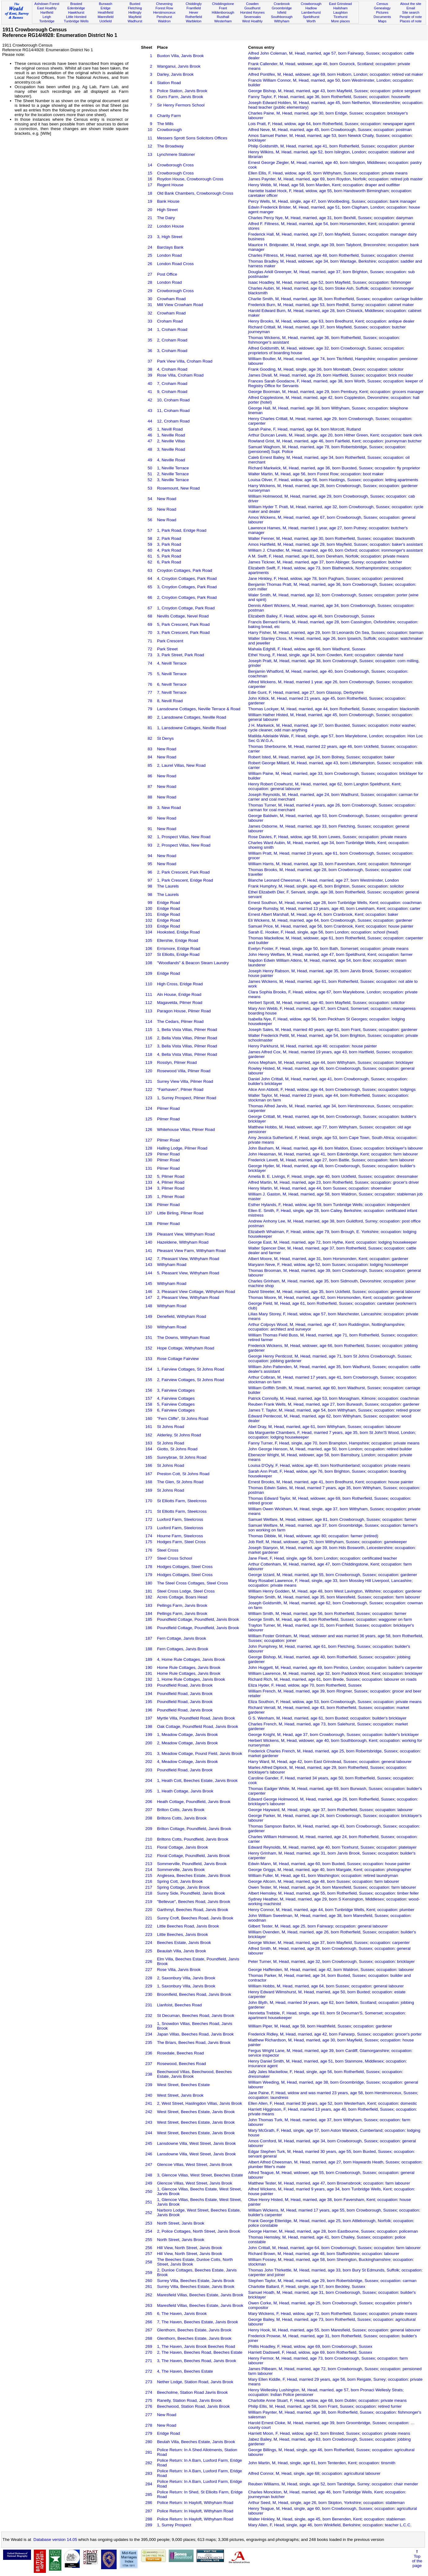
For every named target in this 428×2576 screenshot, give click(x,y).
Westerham (223, 21)
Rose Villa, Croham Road (180, 375)
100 (148, 908)
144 (148, 1273)
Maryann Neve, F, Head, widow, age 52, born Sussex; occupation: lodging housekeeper (328, 1264)
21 (150, 217)
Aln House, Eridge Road (179, 994)
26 (150, 263)
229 (148, 1986)
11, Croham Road (173, 410)
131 (148, 1168)
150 (148, 1327)
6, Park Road (169, 562)
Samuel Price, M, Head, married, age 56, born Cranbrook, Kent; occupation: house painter (330, 926)
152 (148, 1348)
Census (382, 4)
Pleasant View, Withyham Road (186, 1234)
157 (148, 1398)
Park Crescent (170, 641)
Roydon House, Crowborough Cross (190, 179)
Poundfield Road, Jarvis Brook (184, 1685)
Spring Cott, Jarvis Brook (180, 1881)
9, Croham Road (172, 391)
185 (148, 1619)
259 (148, 2272)
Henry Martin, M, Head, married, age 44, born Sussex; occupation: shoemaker (319, 1188)
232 (148, 2015)
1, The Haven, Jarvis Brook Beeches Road (196, 2346)
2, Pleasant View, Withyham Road (188, 1297)
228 (148, 1978)
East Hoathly (46, 8)
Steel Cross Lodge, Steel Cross (186, 1591)
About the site (410, 4)
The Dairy (166, 217)
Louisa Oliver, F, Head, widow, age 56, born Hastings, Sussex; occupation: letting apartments (333, 479)
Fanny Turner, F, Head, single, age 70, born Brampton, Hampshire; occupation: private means (334, 1443)
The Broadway (170, 146)
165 (148, 1457)
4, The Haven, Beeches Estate (185, 2371)
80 (150, 717)
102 (148, 920)
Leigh (46, 17)
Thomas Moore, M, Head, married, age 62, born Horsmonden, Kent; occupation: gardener (330, 1297)
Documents (382, 17)
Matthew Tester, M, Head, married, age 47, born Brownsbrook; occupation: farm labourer (329, 2183)
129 (148, 1154)
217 (148, 1887)
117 (148, 1046)
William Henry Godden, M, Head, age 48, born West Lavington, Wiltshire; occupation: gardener (335, 1591)
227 (148, 1969)
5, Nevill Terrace (171, 673)
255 (148, 2239)
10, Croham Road (173, 400)
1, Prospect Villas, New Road (183, 836)
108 (148, 962)
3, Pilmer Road (170, 1188)
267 (148, 2330)
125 (148, 1119)
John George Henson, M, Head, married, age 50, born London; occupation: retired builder (330, 1449)
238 (148, 2074)
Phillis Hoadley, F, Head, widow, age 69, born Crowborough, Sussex (310, 2346)
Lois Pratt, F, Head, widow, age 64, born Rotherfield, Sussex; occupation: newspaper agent (331, 123)
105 (148, 940)
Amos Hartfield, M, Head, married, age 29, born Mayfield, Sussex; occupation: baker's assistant (335, 544)
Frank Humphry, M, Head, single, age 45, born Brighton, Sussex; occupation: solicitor (326, 886)
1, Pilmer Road (170, 1196)
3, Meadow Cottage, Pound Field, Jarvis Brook (199, 1753)
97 (150, 880)
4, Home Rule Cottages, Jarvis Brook (191, 1659)
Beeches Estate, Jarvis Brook (184, 1942)
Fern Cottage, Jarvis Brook (181, 1638)
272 (148, 2371)
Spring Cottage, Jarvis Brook (183, 1887)
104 (148, 932)
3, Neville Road (171, 449)
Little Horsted (76, 17)
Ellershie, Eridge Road (177, 940)
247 (148, 2164)
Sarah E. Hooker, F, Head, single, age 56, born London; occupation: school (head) (323, 932)
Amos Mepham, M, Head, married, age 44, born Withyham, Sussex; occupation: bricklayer (330, 1062)
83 (150, 749)
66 (150, 597)
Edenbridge (76, 8)
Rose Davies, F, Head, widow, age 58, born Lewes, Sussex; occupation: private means (327, 836)
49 (150, 460)
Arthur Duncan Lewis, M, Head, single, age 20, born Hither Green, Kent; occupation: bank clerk (335, 435)
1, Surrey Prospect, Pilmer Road (186, 1098)
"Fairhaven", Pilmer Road (180, 1089)
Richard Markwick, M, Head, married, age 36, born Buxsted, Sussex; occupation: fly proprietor (334, 468)
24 (150, 247)
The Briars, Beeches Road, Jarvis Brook (193, 2042)
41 (150, 391)
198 (148, 1726)
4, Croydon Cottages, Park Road (187, 578)
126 (148, 1129)
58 (150, 538)
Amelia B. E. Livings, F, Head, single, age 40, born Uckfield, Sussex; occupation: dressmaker (333, 1176)
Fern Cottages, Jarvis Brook (182, 1649)
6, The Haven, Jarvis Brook (182, 2313)
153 (148, 1358)
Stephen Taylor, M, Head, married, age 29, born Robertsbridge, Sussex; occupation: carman (332, 2280)
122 (148, 1089)
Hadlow (311, 8)
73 (150, 655)
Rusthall (223, 17)
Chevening (164, 4)
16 (150, 179)
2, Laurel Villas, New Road (181, 765)
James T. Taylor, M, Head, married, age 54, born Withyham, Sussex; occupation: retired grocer (334, 1410)
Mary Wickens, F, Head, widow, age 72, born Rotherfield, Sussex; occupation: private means (332, 2313)
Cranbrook (282, 4)
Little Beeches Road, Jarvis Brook (188, 1926)
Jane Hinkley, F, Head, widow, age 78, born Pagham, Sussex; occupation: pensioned (325, 578)
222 (148, 1926)
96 (150, 872)
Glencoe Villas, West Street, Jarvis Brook (194, 2164)
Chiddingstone (223, 4)
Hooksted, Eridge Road (178, 932)
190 (148, 1667)
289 (148, 2525)
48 (150, 449)
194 (148, 1693)
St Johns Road (170, 1426)
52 (150, 479)
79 (150, 709)
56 (150, 519)
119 (148, 1062)
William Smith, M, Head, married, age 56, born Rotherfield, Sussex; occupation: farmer (327, 1613)
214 (148, 1869)
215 (148, 1875)
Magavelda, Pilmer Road (179, 1002)
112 (148, 1002)
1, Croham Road (172, 329)
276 (148, 2406)
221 (148, 1918)
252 (148, 2212)
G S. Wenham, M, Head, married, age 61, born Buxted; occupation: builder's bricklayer (327, 1718)
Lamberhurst (311, 12)
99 (150, 902)
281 (148, 2452)
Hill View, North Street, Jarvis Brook (189, 2247)
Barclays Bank (170, 247)
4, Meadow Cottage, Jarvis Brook (187, 1761)
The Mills (165, 123)
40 (150, 383)
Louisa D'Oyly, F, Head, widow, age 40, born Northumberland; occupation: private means (329, 1465)
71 (150, 641)
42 (150, 400)
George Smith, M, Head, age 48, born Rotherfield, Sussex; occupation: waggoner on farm (330, 1619)
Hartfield (46, 12)
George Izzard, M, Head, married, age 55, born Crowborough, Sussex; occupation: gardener (332, 1574)
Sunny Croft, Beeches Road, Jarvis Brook (195, 1918)
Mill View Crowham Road (180, 304)
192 (148, 1679)
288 (148, 2519)
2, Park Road (169, 538)
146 (148, 1291)
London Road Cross (175, 263)
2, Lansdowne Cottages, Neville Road (191, 717)
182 (148, 1597)
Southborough (281, 17)
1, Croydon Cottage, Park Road (186, 608)
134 (148, 1188)
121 (148, 1081)
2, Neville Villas (171, 441)
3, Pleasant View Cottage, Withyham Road (196, 1291)
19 (150, 201)
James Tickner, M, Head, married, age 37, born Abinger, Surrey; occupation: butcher (325, 562)
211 (148, 1847)
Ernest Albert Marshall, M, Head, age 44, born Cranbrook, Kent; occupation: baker (323, 914)
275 (148, 2400)
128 (148, 1148)
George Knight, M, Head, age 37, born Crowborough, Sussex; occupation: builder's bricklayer (333, 1734)
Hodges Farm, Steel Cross (181, 1541)
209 (148, 1828)
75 (150, 673)
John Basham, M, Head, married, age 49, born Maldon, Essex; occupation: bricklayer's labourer (335, 1148)
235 (148, 2042)
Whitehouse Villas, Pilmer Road (186, 1129)
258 (148, 2262)
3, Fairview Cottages (175, 1390)
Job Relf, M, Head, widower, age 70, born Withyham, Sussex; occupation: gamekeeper (327, 1541)
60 (150, 550)
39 (150, 375)
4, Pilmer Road (170, 1182)
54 (150, 498)
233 (148, 2026)
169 (148, 1490)
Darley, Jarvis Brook (175, 74)
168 (148, 1482)
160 (148, 1418)
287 (148, 2511)
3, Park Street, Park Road (180, 655)
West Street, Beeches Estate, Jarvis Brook (196, 2111)
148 (148, 1306)
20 (150, 209)
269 (148, 2346)
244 (148, 2133)
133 (148, 1182)
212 (148, 1855)
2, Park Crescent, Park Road (183, 872)
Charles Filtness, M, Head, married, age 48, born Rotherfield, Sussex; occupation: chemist (330, 255)
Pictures (382, 12)
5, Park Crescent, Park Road (183, 624)
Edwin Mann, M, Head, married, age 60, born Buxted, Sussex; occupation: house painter (329, 1863)
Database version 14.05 (55, 2539)
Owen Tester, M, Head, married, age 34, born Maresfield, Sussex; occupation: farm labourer (332, 1887)
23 (150, 236)
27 (150, 274)
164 (148, 1449)
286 (148, 2502)
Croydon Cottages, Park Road (184, 570)
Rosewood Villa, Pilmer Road (183, 1071)
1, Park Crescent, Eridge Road (185, 880)
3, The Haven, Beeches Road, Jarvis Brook (196, 2360)
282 (148, 2463)
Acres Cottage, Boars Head (182, 1597)
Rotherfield (193, 17)
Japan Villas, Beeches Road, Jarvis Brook (195, 2034)
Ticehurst (340, 17)
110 (148, 984)
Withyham (281, 21)
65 (150, 587)
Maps (382, 21)
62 (150, 562)
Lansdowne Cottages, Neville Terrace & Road (198, 709)
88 (150, 797)
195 (148, 1701)
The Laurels (168, 886)
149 (148, 1316)
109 (148, 973)
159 (148, 1410)
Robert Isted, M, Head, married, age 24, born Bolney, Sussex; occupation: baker (321, 757)
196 (148, 1710)
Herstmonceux (164, 12)
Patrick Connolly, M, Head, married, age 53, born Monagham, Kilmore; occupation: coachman (333, 1398)
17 (150, 185)
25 (150, 255)
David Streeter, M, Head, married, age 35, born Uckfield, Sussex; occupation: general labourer (334, 1291)
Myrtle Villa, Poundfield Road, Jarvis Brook (196, 1718)
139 (148, 1234)
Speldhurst (311, 17)
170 (148, 1500)
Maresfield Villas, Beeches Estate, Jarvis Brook (200, 2295)
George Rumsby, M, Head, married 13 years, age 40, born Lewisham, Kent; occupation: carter (334, 908)
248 (148, 2175)
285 (148, 2494)
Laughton (340, 12)
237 (148, 2063)
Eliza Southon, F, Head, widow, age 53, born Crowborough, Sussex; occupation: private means (334, 1701)
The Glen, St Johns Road (180, 1482)
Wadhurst (134, 21)
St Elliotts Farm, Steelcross (182, 1500)
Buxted (135, 4)
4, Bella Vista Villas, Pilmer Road (187, 1054)
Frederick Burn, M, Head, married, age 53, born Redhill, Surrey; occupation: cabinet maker (331, 304)
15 (150, 173)
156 (148, 1390)
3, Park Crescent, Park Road (183, 632)
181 (148, 1591)
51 (150, 474)
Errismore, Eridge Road (178, 948)
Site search (411, 12)
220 (148, 1909)
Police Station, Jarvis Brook (182, 90)
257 (148, 2253)
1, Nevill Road (170, 429)
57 (150, 530)
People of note (410, 17)
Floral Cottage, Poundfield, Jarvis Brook (193, 1855)
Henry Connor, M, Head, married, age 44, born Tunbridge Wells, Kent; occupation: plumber (331, 1909)
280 (148, 2441)
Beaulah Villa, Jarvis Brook (181, 1951)
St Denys (165, 738)
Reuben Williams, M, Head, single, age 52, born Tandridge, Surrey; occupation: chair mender (333, 2484)
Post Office (167, 274)
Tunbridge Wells (76, 21)
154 (148, 1369)
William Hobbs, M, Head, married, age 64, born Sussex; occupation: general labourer (326, 1986)
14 (150, 165)
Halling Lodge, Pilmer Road (182, 1148)
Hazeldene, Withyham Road (182, 1242)
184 (148, 1613)
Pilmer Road (168, 1108)
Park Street (167, 649)
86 (150, 776)
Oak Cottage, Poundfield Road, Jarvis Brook (197, 1726)
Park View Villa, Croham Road (184, 361)
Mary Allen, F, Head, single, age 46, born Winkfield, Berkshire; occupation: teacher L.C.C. (330, 2525)
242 (148, 2111)
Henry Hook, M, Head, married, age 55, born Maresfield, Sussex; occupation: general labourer (334, 2330)
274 (148, 2392)
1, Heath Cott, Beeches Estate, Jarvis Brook (197, 1780)
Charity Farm (169, 115)
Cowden (252, 4)
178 (148, 1566)
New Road (166, 498)
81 (150, 727)
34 (150, 329)
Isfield (281, 12)
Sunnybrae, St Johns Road (181, 1457)
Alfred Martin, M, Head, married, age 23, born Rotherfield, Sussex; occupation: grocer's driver (333, 1182)
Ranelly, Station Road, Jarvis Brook (189, 2400)
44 (150, 421)
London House (170, 226)
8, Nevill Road (170, 700)
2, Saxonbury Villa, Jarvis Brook (186, 1978)
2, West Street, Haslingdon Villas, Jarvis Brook (199, 2103)
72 (150, 649)
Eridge (105, 8)
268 (148, 2338)
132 (148, 1176)
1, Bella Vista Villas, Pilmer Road (187, 1029)
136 (148, 1204)
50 (150, 468)
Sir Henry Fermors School (180, 105)
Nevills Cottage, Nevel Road (183, 616)
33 (150, 321)
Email (410, 8)
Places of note (410, 21)
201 (148, 1753)
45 (150, 429)
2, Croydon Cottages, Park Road (187, 597)
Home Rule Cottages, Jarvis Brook (188, 1667)
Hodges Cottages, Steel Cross (184, 1566)
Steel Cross (167, 1550)
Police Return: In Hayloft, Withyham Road (195, 2502)
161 (148, 1426)
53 (150, 488)
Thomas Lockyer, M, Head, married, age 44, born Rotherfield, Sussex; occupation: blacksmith (333, 709)
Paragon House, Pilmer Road (184, 1011)
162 (148, 1435)
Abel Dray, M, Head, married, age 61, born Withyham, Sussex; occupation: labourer (324, 1426)
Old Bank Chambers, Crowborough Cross (195, 193)
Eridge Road (168, 902)
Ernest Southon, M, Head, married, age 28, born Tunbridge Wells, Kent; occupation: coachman (334, 902)
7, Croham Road (172, 383)
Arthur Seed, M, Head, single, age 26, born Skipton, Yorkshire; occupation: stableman (326, 2502)
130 (148, 1160)
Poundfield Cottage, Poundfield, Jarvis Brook (198, 1619)
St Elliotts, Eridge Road (178, 954)
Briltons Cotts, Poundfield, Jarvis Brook (192, 1839)
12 (150, 146)
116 (148, 1038)
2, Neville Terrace (173, 474)
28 (150, 282)
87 (150, 786)
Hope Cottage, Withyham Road (185, 1348)
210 (148, 1839)
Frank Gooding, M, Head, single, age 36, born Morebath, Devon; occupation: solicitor (325, 369)
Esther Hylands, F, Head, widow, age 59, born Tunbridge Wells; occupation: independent (329, 1204)
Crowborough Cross (175, 165)
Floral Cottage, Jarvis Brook (182, 1847)
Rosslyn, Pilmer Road (177, 1062)
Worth (310, 21)
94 (150, 855)
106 (148, 948)
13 (150, 154)
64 (150, 578)
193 (148, 1685)
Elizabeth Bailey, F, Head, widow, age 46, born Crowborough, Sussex (311, 616)
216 (148, 1881)
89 (150, 807)
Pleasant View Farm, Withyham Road (191, 1250)
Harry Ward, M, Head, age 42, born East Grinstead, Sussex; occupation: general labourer (330, 1761)
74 (150, 663)
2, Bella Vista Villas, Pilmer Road (187, 1038)
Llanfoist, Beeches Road (179, 2005)
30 (150, 298)
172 (148, 1519)
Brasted (76, 4)
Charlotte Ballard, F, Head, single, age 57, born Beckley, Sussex (306, 2286)
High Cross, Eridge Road (180, 984)
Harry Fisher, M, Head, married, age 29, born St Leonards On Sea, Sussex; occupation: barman (335, 632)
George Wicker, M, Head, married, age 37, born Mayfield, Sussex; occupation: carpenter (329, 1942)
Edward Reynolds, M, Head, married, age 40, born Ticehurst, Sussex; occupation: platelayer (332, 1847)
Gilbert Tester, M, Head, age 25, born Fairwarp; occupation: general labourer (318, 1926)
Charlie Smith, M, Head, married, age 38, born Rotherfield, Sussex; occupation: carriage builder (335, 298)
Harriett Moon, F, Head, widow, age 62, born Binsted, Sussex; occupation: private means (329, 2433)
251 (148, 2202)
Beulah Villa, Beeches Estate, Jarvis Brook (196, 2441)
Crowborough (311, 4)
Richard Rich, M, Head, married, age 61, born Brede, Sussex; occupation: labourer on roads (332, 1679)
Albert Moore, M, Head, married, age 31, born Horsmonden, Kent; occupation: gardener (328, 1258)
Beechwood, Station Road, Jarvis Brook (193, 2406)
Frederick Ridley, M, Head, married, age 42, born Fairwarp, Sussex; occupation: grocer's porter (334, 2034)
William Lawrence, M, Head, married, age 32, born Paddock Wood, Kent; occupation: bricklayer (335, 1673)
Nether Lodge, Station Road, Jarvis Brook (195, 2381)
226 (148, 1961)
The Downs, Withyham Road (183, 1337)
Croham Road (170, 321)
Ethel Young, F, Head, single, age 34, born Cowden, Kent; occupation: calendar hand (325, 655)
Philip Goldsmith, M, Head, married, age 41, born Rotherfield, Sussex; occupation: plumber (331, 146)
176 (148, 1550)
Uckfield (106, 21)
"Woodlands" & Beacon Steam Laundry (193, 962)
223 (148, 1934)
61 (150, 556)
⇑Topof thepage (417, 2558)
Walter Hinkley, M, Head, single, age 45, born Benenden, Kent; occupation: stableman (326, 2519)
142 (148, 1258)
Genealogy (382, 8)
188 (148, 1649)
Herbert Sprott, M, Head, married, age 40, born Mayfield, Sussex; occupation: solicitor (326, 1002)
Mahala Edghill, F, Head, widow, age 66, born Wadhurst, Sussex (306, 649)
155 (148, 1379)
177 (148, 1558)
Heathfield (105, 12)
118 (148, 1054)
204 (148, 1780)
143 (148, 1264)
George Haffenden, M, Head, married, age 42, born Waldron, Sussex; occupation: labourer (331, 1969)
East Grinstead (340, 4)
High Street (167, 209)
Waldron (164, 21)
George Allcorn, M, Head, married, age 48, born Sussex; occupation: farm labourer (323, 1881)
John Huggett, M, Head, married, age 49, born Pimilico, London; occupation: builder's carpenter (335, 1667)
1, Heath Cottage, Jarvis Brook (185, 1791)
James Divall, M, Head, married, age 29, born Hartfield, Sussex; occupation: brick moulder (330, 375)
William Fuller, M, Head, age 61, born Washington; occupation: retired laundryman (323, 1875)
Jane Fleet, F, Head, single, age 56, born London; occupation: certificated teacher (322, 1558)
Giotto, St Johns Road (177, 1449)
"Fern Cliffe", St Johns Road (182, 1418)
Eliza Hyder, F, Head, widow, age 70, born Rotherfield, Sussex (305, 1685)
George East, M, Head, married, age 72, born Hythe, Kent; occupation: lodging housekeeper (332, 1242)
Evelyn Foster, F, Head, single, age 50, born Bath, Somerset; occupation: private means (328, 948)
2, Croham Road (172, 340)
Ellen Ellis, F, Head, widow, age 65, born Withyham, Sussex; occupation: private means (328, 173)
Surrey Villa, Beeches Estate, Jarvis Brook (195, 2280)
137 (148, 1213)
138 (148, 1223)
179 (148, 1574)
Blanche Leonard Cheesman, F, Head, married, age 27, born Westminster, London (323, 880)
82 (150, 738)
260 (148, 2280)
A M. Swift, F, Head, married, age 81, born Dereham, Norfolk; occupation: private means (328, 556)
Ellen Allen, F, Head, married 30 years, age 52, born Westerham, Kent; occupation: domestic (332, 2103)
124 (148, 1108)
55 (150, 509)
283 (148, 2473)
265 (148, 2313)
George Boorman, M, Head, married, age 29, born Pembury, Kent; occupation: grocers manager (336, 391)
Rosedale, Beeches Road (180, 2053)
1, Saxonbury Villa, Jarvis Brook (186, 1986)
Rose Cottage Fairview (178, 1358)
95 (150, 863)
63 (150, 570)
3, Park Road (169, 544)
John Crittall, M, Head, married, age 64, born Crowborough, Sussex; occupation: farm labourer (334, 2247)
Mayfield (134, 17)
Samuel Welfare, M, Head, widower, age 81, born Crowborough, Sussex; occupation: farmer (332, 1519)
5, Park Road (169, 556)
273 (148, 2381)
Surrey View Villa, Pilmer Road (185, 1081)
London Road (169, 255)
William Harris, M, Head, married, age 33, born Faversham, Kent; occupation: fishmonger (329, 863)
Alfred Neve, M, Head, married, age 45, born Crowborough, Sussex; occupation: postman (330, 129)
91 (150, 828)
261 (148, 2286)
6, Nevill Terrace (171, 684)
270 (148, 2352)
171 (148, 1511)
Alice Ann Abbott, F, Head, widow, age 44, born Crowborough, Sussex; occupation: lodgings (332, 1089)
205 (148, 1791)
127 (148, 1140)
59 (150, 544)
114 (148, 1021)
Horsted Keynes (252, 12)
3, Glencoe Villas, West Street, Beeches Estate (200, 2175)
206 (148, 1801)
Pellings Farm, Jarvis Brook (182, 1605)
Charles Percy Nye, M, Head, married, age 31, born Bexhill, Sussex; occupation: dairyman (330, 217)
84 (150, 757)
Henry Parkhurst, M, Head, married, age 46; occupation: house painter (312, 1046)
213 (148, 1863)
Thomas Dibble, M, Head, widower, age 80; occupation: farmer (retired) (313, 1536)
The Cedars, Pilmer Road (180, 1021)
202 (148, 1761)
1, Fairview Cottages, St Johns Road (190, 1369)
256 (148, 2247)
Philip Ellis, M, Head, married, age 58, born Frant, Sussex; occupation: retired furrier (325, 2406)
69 (150, 624)
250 (148, 2191)
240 (148, 2095)
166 (148, 1465)
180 (148, 1583)
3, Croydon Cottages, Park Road (187, 587)
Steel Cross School (174, 1558)
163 (148, 1443)
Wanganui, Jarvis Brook (178, 66)
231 (148, 2005)
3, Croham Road (172, 350)
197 (148, 1718)
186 (148, 1627)
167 (148, 1473)
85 (150, 765)
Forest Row (164, 8)
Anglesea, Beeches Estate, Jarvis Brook (193, 1875)
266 (148, 2322)
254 (148, 2231)
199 (148, 1734)
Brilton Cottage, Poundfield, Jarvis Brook (194, 1828)
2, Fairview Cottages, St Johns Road (190, 1379)
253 (148, 2223)
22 (150, 226)
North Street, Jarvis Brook (180, 2223)
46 (150, 435)
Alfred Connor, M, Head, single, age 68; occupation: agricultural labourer (314, 2473)
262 (148, 2295)
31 (150, 304)
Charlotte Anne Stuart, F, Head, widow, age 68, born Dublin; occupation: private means (327, 2400)
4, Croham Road (172, 369)
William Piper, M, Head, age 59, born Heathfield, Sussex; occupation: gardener (320, 2026)
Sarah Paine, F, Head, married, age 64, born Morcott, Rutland (304, 429)
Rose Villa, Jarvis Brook (179, 1969)
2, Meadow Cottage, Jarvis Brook (187, 1743)
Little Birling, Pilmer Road (180, 1213)
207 (148, 1809)
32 (150, 313)
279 (148, 2433)
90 (150, 818)
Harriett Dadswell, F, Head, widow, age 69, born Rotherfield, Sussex (310, 2352)
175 (148, 1541)
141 (148, 1250)
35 (150, 340)
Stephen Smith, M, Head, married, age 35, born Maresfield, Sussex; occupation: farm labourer (334, 1597)
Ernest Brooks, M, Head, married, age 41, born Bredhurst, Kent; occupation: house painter (330, 1482)
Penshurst (164, 17)
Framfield (193, 8)
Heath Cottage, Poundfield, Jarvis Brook (193, 1801)
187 (148, 1638)
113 (148, 1011)
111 (148, 994)
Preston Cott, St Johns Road (183, 1473)
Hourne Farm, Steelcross (180, 1536)
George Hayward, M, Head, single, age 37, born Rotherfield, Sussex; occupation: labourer (330, 1809)
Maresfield (106, 17)
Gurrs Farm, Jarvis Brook (180, 96)
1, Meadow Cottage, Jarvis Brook (187, 1734)
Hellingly (134, 12)
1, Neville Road (171, 435)
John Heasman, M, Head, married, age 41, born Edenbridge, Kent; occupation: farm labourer (333, 1154)
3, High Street (169, 236)
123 (148, 1098)
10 (150, 129)
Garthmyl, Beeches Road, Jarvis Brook (192, 1909)
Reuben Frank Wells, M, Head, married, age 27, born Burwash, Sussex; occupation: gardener (333, 1404)
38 (150, 369)
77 (150, 692)
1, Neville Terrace (173, 468)
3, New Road (169, 807)
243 (148, 2122)
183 (148, 1605)
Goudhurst (252, 8)
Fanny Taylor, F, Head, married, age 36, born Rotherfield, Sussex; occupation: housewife (329, 96)
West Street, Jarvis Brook (180, 2095)
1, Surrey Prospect (174, 2525)
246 (148, 2154)
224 (148, 1942)
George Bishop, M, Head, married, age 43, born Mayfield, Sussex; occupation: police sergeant (334, 90)
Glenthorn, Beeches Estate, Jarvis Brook (194, 2330)
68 (150, 616)
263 (148, 2305)
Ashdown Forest (46, 4)
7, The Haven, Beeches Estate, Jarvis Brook (197, 2322)
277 (148, 2414)
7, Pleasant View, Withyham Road (188, 1258)
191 (148, 1673)
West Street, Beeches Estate (183, 2084)
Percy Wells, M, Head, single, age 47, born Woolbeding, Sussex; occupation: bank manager (332, 201)
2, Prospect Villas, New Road (183, 845)
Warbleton (193, 21)
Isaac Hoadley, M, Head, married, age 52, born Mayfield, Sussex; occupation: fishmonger (329, 282)
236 (148, 2053)
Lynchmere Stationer (176, 154)
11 (150, 138)
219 (148, 1901)
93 (150, 845)
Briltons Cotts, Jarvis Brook (182, 1818)
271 (148, 2360)
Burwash (105, 4)
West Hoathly (252, 21)
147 (148, 1297)
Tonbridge (47, 21)
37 (150, 361)
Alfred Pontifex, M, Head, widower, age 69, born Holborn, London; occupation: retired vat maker (335, 74)
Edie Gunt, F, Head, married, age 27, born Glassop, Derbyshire (305, 692)
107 (148, 954)
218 (148, 1893)
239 (148, 2084)
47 (150, 441)
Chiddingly (193, 4)
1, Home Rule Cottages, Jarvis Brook (191, 1679)
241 (148, 2103)
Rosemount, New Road (178, 488)
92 (150, 836)
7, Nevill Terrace (171, 692)
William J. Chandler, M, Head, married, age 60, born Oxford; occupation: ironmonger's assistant (335, 550)
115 (148, 1029)
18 (150, 193)
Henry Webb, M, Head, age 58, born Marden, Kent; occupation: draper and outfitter (324, 185)
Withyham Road (171, 1264)
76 (150, 684)
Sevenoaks (252, 17)
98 (150, 886)
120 (148, 1071)
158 (148, 1404)
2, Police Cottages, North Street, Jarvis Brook (198, 2231)
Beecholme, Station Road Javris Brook (192, 2392)
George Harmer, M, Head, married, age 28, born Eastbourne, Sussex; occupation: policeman (333, 2231)
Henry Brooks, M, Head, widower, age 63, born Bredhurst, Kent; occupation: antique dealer (331, 321)
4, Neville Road (171, 460)
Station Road (169, 82)
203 (148, 1770)
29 (150, 290)
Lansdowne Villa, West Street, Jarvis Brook (196, 2143)
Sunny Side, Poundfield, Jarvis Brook (191, 1893)
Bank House (168, 201)
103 (148, 926)
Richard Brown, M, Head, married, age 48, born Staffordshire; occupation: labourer (323, 2253)
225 (148, 1951)
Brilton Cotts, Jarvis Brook (180, 1809)
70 (150, 632)
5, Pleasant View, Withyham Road (188, 1273)
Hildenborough (223, 12)
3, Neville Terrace (173, 479)
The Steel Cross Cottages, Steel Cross (192, 1583)
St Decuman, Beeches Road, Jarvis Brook (195, 2015)
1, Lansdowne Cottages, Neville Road (191, 727)
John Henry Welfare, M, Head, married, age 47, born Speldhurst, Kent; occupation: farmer (330, 954)
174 (148, 1536)
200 (148, 1743)
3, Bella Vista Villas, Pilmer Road (187, 1046)
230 (148, 1994)
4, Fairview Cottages (175, 1398)
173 (148, 1527)
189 (148, 1659)
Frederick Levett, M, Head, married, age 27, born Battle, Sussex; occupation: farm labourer (331, 1160)
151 (148, 1337)
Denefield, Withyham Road (181, 1316)
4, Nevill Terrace (171, 663)
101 (148, 914)
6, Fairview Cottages (175, 1410)
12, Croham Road (173, 421)
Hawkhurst (76, 12)
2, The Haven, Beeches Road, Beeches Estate (199, 2352)
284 (148, 2484)
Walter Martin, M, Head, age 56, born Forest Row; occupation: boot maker (316, 474)
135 (148, 1196)
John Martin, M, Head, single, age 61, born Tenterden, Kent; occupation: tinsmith (321, 2463)
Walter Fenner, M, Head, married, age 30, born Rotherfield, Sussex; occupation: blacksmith (331, 538)
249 (148, 2183)
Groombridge (282, 8)
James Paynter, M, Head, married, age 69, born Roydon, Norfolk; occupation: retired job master (335, 179)
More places (340, 21)
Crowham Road (171, 298)
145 (148, 1283)
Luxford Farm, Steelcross (180, 1519)
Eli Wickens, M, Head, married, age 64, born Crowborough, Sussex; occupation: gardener (330, 920)
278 (148, 2425)
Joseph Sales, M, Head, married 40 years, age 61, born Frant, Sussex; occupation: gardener (332, 1029)
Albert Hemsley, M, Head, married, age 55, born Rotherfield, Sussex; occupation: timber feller (333, 1893)
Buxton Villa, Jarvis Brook (180, 55)
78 (150, 700)
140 (148, 1242)
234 (148, 2034)
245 (148, 2143)
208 (148, 1818)
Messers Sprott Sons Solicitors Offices (192, 138)
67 (150, 608)
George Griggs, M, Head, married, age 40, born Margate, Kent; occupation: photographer (329, 1869)
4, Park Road (169, 550)
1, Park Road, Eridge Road (181, 530)
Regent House (170, 185)
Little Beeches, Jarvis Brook (182, 1934)
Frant (223, 8)
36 (150, 350)
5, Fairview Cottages (175, 1404)
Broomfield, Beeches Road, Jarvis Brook (194, 1994)
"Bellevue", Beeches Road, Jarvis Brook (193, 1901)
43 (150, 410)
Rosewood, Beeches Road (181, 2063)
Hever (193, 12)
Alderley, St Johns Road (179, 1435)
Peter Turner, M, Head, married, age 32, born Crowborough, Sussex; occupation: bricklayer (331, 1961)
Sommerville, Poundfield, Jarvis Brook (191, 1863)
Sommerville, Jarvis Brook (181, 1869)
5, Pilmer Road (170, 1176)
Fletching (135, 8)
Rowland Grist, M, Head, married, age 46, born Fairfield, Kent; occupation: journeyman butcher (334, 441)
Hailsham (340, 8)
